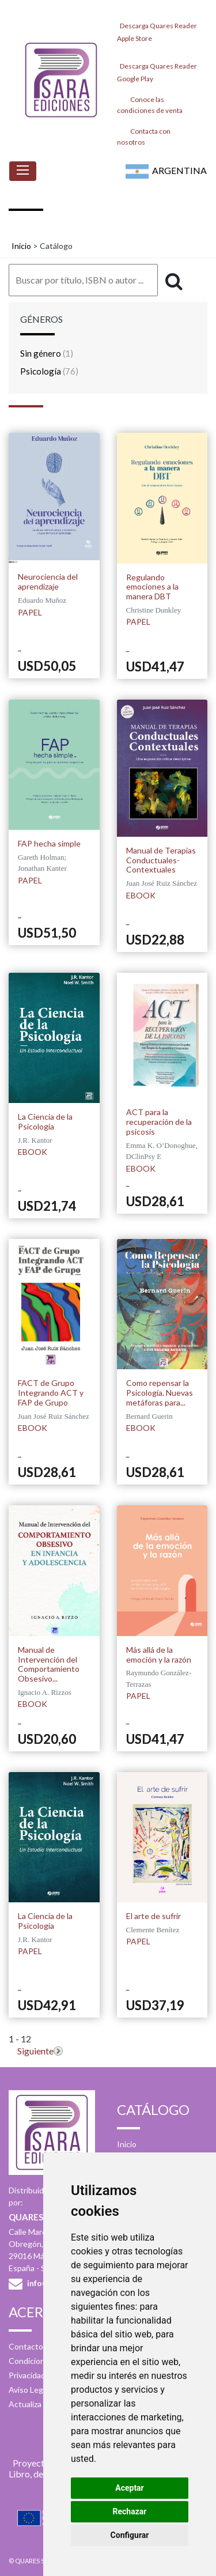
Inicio (21, 246)
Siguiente (35, 2050)
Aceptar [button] (129, 2487)
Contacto (26, 2346)
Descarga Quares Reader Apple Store (157, 28)
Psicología (49, 371)
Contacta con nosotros (143, 135)
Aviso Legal (29, 2389)
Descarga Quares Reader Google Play (157, 69)
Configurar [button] (130, 2535)
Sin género (46, 353)
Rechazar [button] (130, 2511)
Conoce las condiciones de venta (150, 104)
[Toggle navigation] (22, 171)
